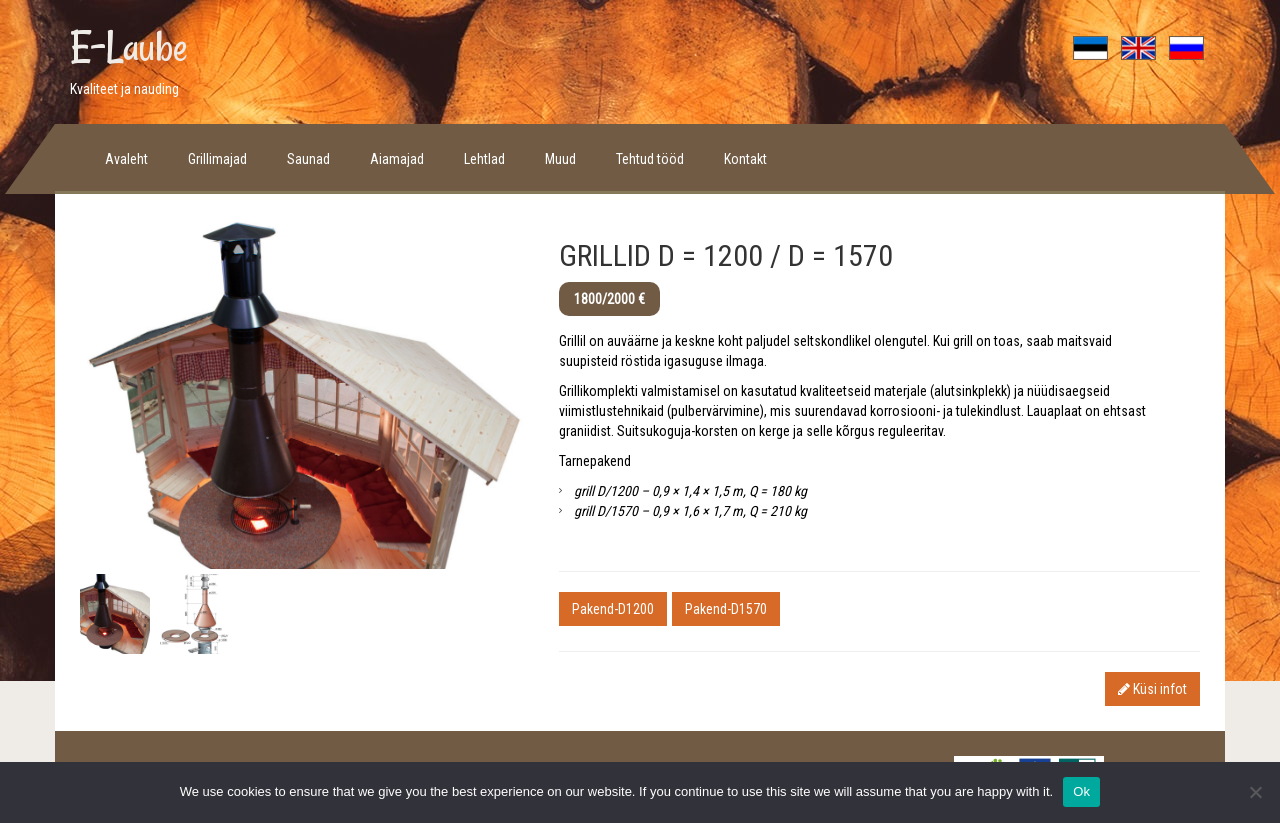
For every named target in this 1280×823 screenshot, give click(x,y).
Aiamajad (397, 159)
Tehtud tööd (650, 159)
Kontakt (745, 159)
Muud (560, 159)
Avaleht (126, 159)
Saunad (308, 159)
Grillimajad (217, 159)
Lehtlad (484, 159)
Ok (1081, 791)
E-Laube (129, 47)
